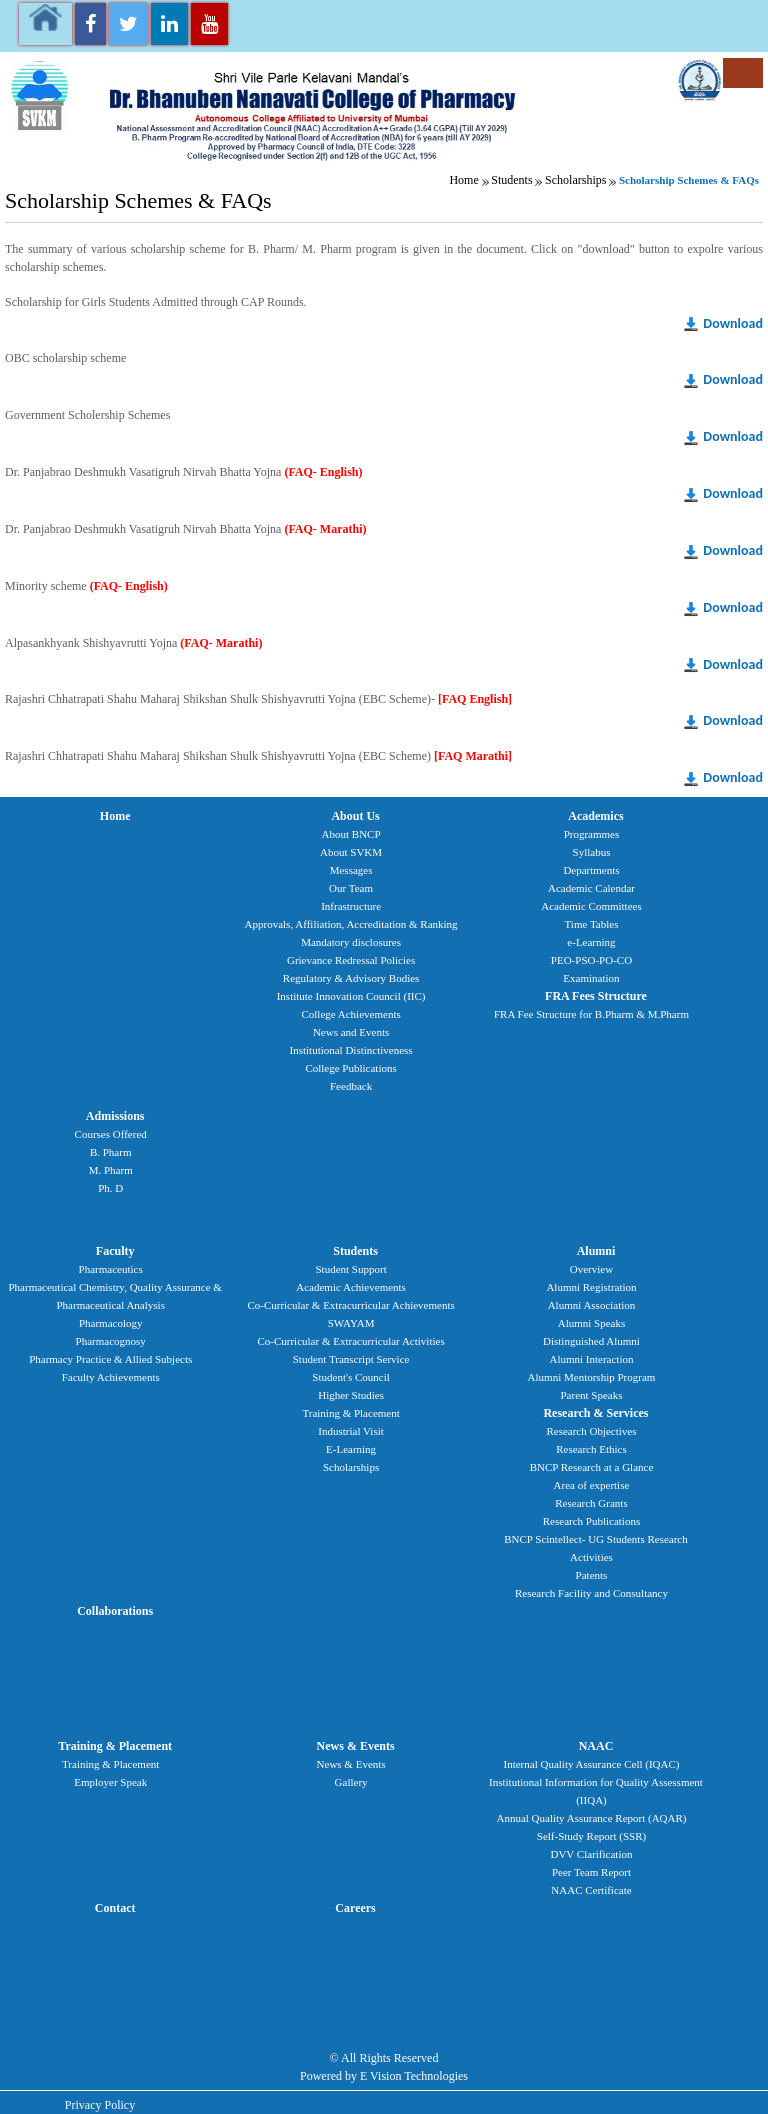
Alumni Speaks (592, 1323)
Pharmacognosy (111, 1341)
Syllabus (592, 852)
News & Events (356, 1746)
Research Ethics (591, 1449)
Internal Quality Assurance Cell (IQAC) (592, 1764)
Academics (595, 816)
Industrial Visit (350, 1431)
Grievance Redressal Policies (351, 960)
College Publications (350, 1068)
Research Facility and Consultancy (591, 1593)
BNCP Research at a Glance (592, 1467)
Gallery (351, 1782)
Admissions (115, 1116)
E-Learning (351, 1449)
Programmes (592, 834)
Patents (592, 1575)
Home (463, 180)
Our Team (351, 888)
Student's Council (350, 1377)
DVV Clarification (591, 1854)
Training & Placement (350, 1413)
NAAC (596, 1746)
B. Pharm (111, 1152)
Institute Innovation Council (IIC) (351, 996)
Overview (591, 1269)
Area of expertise (592, 1485)
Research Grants (591, 1503)
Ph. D (110, 1188)
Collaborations (115, 1611)
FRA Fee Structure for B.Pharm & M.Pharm (591, 1014)
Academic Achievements (351, 1287)
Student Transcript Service (351, 1359)
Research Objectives (591, 1431)
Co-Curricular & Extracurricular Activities (350, 1341)
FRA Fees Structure (596, 996)
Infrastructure (351, 906)
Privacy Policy (100, 2105)
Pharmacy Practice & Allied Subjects (110, 1359)
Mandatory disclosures (351, 942)
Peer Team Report (591, 1872)
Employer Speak (110, 1782)
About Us (355, 816)
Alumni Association (592, 1305)
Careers (355, 1908)
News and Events (351, 1032)
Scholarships (575, 180)
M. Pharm (111, 1170)
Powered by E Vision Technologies (384, 2076)
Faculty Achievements (111, 1377)
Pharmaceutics (111, 1269)
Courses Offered (111, 1134)
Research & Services (595, 1413)
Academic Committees (591, 906)
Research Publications (591, 1521)
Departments (591, 870)
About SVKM (351, 852)
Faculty (115, 1251)
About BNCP (351, 834)
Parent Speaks (591, 1395)
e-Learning (591, 942)
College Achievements (350, 1014)
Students (511, 180)
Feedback (351, 1086)
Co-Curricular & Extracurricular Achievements (350, 1305)
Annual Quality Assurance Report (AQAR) (591, 1818)
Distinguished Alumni (591, 1341)
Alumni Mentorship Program (592, 1377)
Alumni (596, 1251)
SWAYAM (351, 1323)
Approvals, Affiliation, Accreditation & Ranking (351, 924)
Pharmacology (111, 1323)
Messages (351, 870)
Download (733, 323)
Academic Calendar (591, 888)
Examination (591, 978)
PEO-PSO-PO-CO (591, 960)
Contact (115, 1908)
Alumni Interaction (591, 1359)
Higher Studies (351, 1395)
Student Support (350, 1269)
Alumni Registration (591, 1287)
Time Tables (592, 924)
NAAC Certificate (591, 1890)
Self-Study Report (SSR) (591, 1836)
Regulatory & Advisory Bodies (351, 978)
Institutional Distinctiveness (351, 1050)
